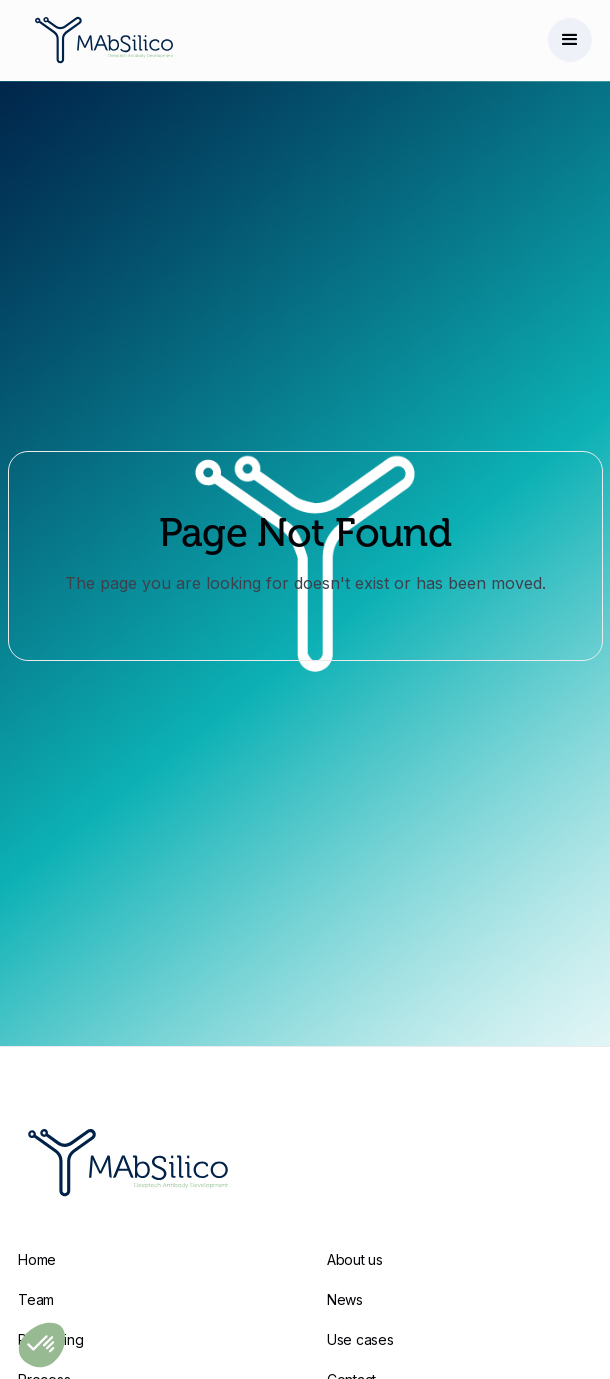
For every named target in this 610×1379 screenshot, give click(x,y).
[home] (99, 40)
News (345, 1299)
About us (355, 1259)
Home (37, 1259)
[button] (570, 40)
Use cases (360, 1339)
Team (36, 1299)
